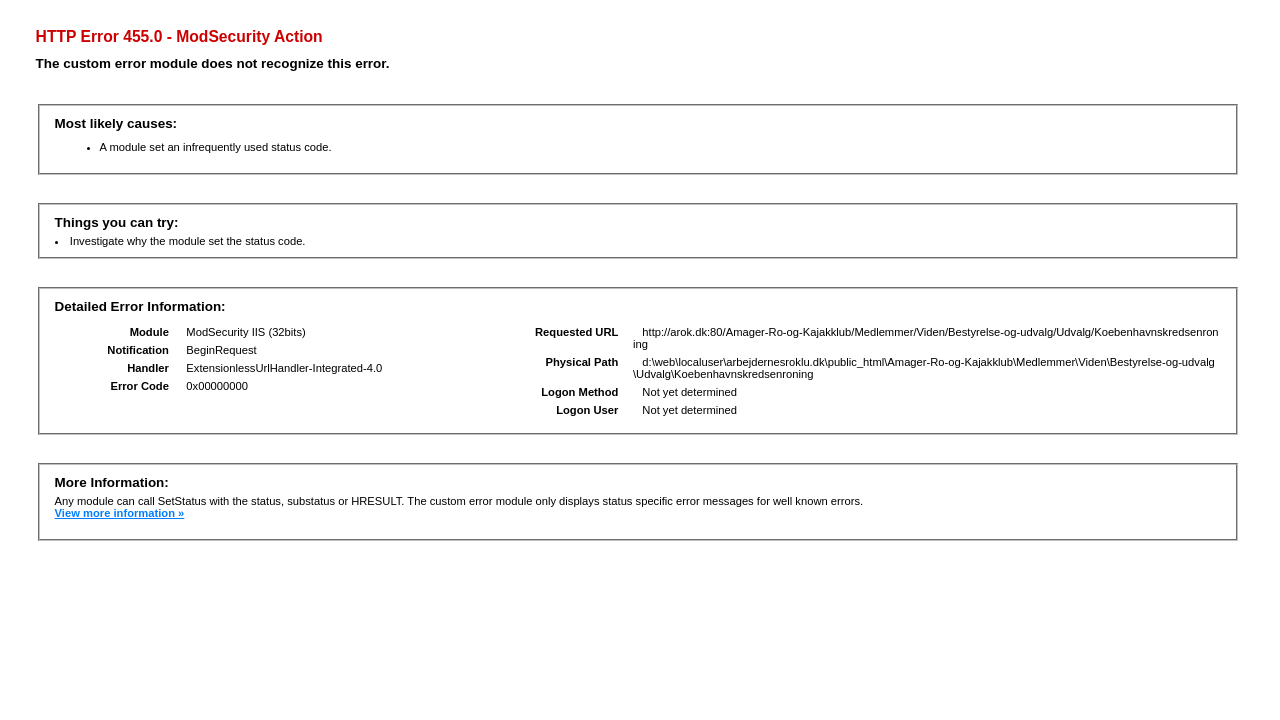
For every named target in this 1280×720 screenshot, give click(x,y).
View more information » (120, 513)
